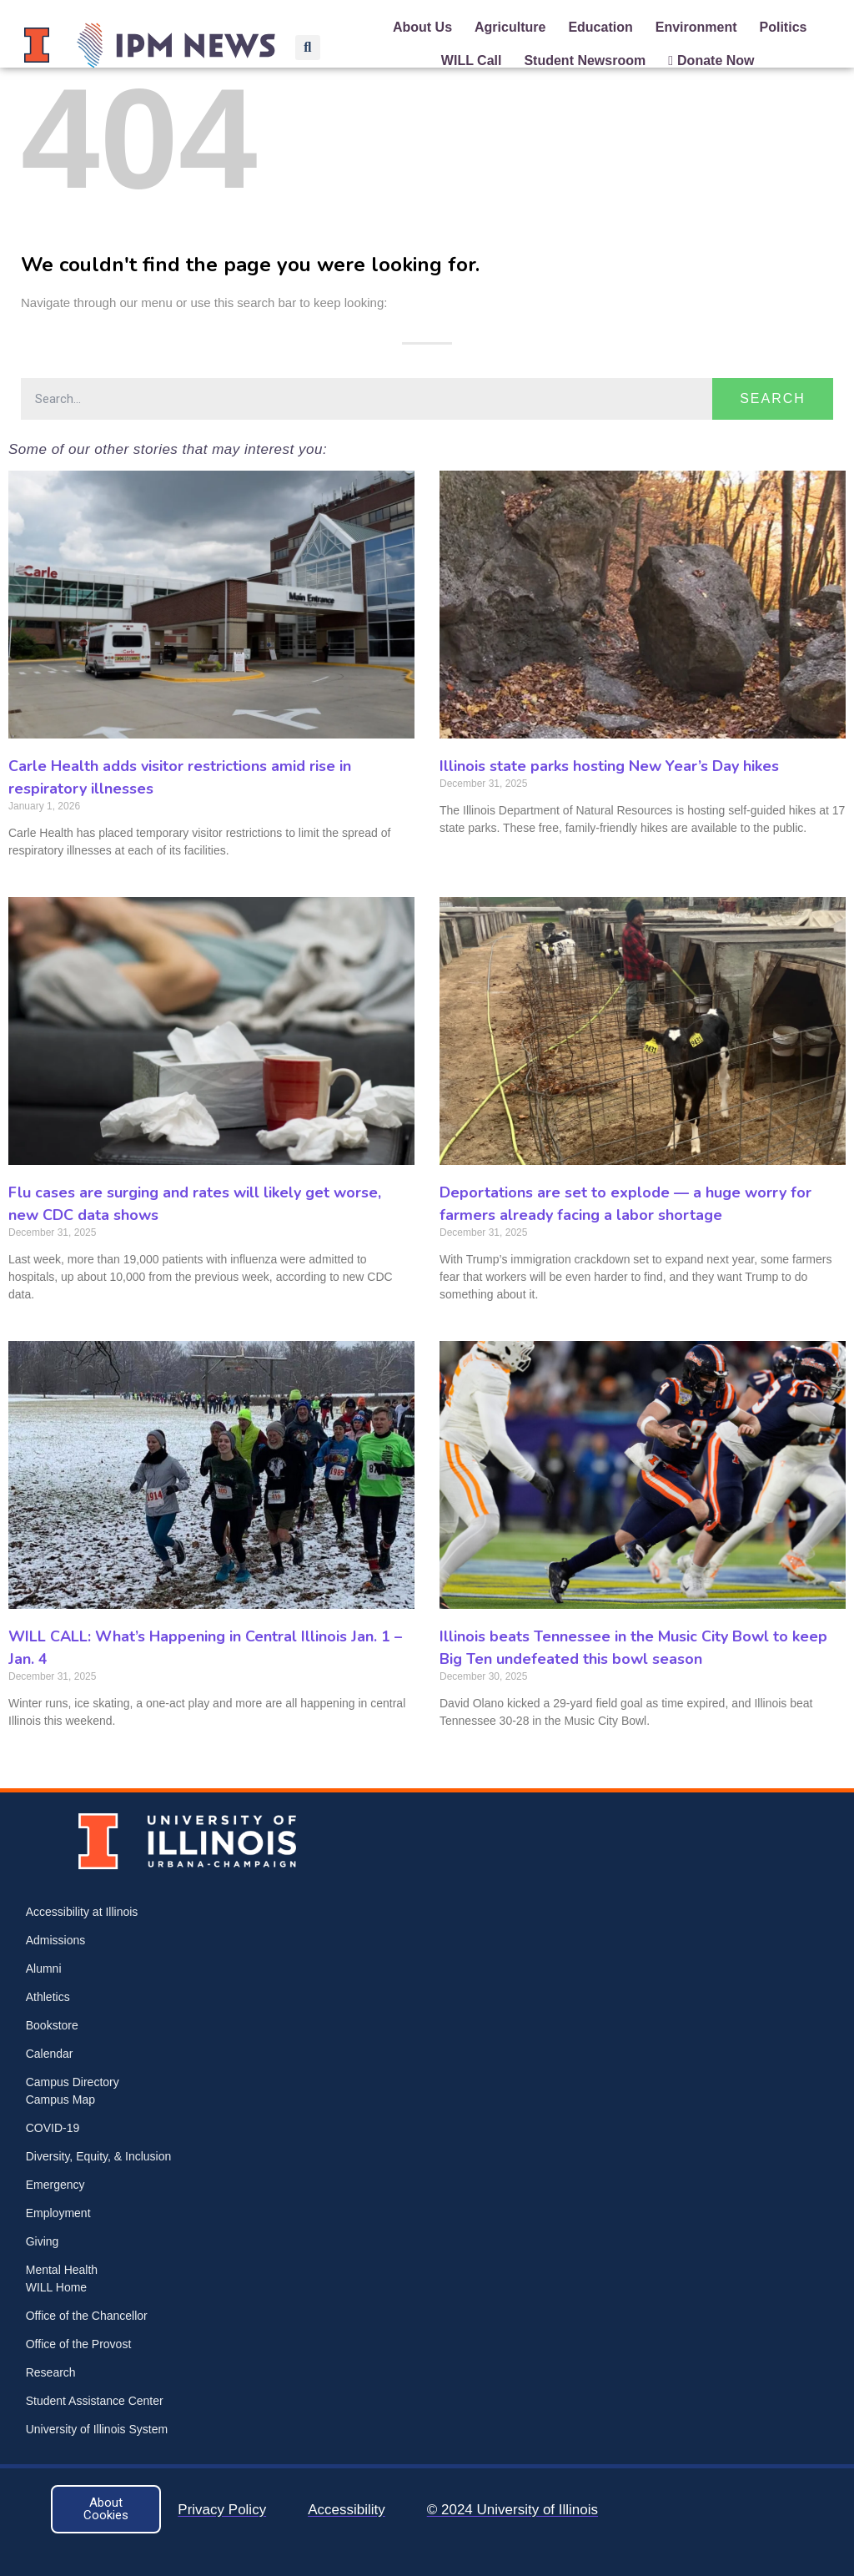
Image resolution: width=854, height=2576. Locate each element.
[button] (307, 47)
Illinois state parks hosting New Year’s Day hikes (609, 766)
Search (773, 398)
